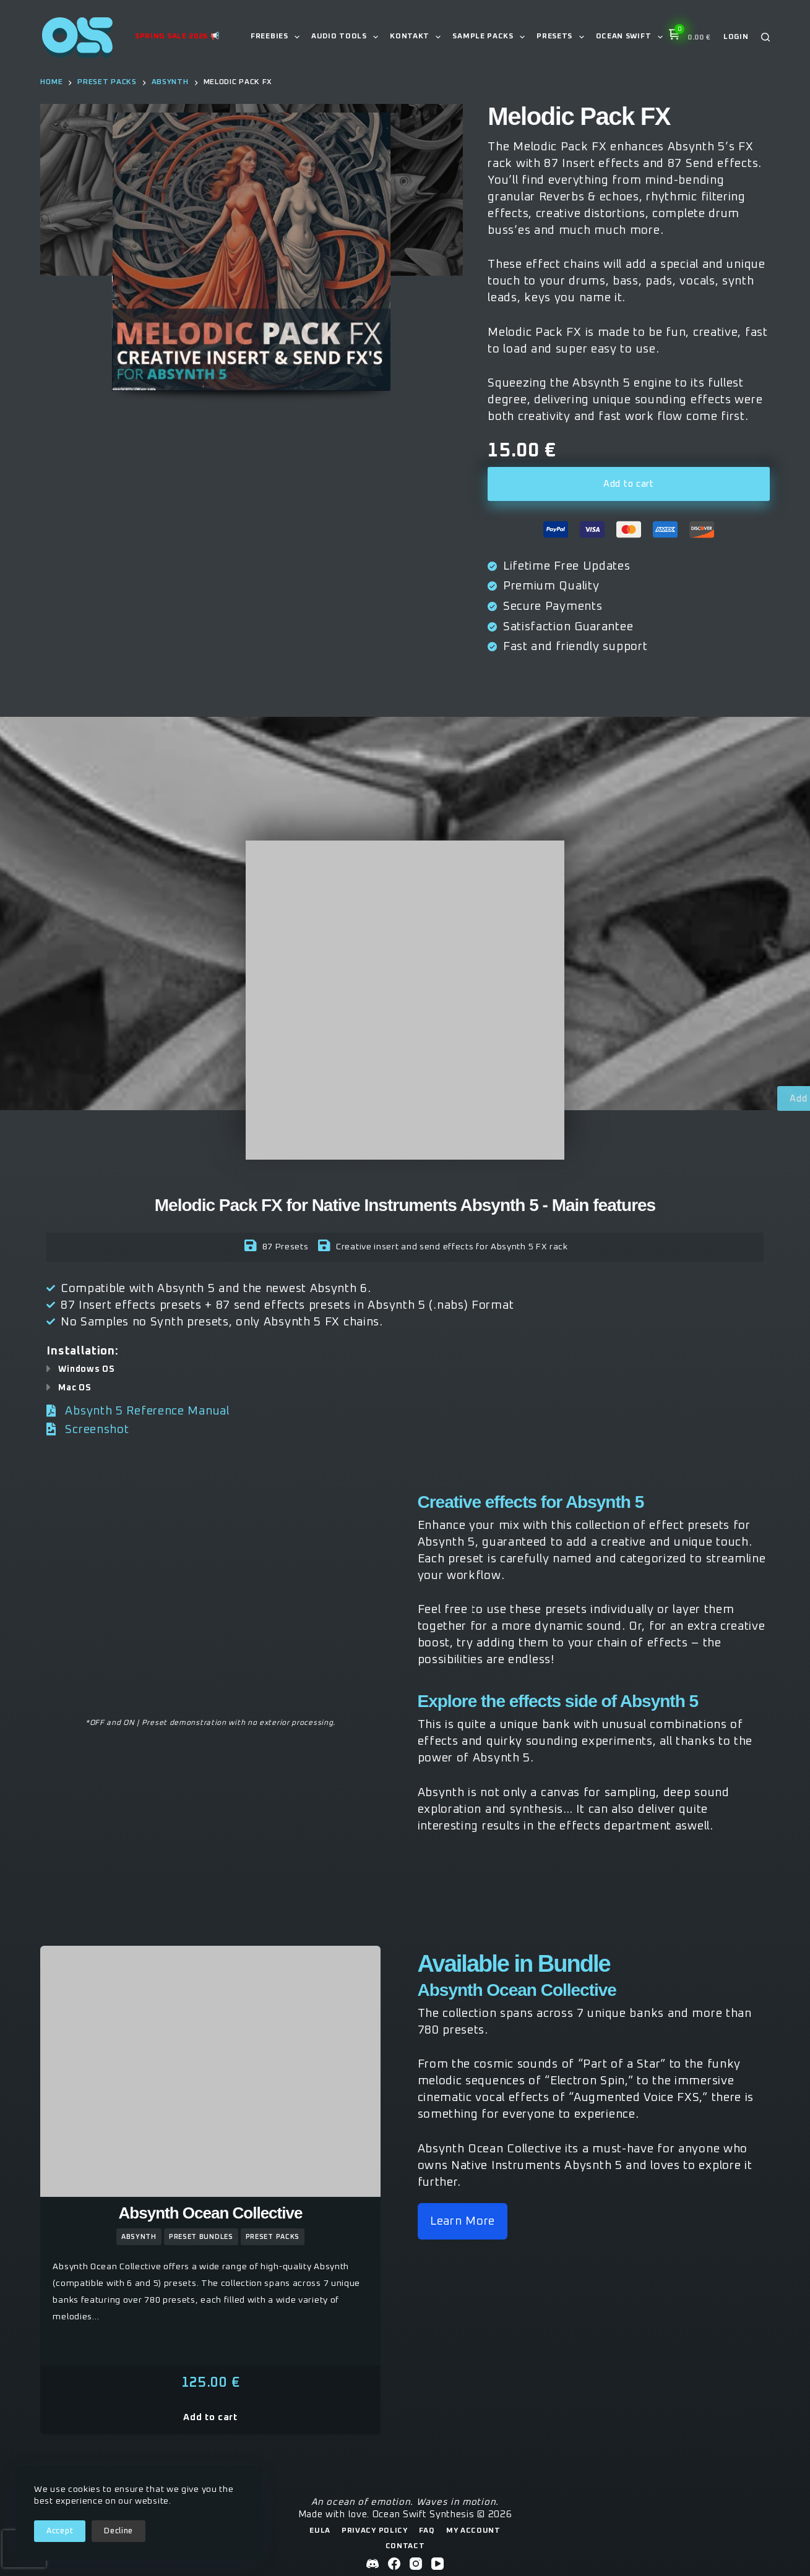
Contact (405, 2546)
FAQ (427, 2531)
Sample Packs (491, 37)
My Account (473, 2531)
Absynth (139, 2236)
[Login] (736, 37)
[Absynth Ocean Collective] (210, 2071)
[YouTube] (437, 2563)
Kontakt (418, 37)
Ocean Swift (632, 37)
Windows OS (86, 1369)
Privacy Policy (375, 2531)
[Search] (765, 37)
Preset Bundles (201, 2236)
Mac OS (74, 1388)
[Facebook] (394, 2563)
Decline (118, 2531)
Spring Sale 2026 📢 (177, 36)
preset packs (272, 2236)
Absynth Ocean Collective (211, 2213)
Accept (59, 2531)
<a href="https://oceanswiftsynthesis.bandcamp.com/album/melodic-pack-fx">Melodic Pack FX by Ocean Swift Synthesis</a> (210, 1599)
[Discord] (372, 2563)
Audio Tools (347, 37)
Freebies (277, 37)
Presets (562, 37)
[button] (404, 1368)
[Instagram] (416, 2563)
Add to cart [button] (210, 2417)
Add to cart (628, 484)
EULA (319, 2531)
